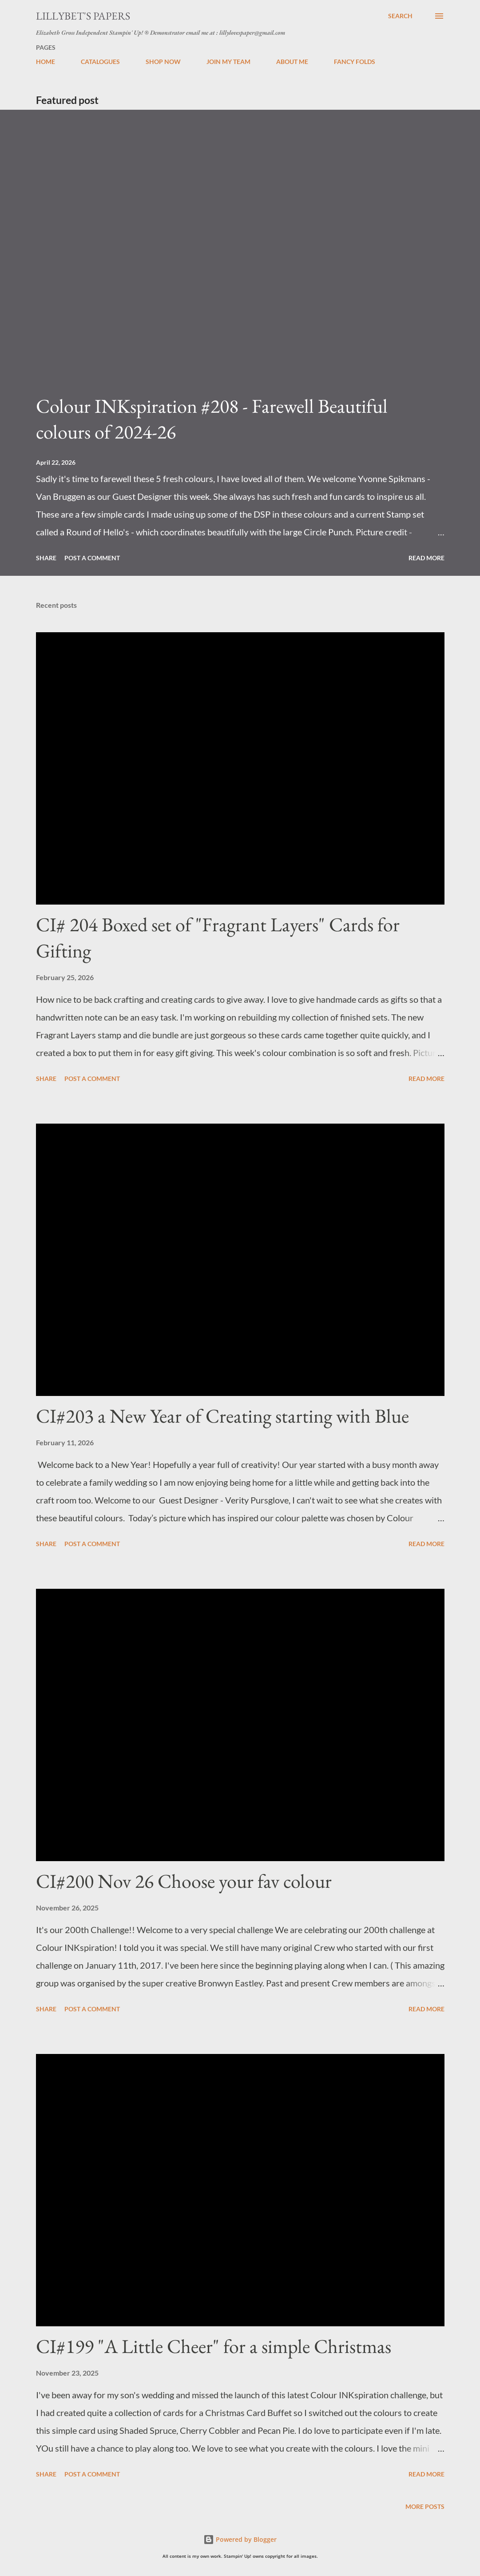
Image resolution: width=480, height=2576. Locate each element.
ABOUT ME (292, 61)
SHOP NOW (163, 61)
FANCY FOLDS (354, 61)
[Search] (400, 16)
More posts (424, 2506)
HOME (45, 61)
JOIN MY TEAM (228, 61)
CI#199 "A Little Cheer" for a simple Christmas (213, 2346)
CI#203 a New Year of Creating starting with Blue (222, 1415)
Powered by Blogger (240, 2539)
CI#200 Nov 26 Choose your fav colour (184, 1881)
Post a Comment (92, 558)
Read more (426, 558)
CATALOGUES (100, 61)
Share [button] (46, 558)
